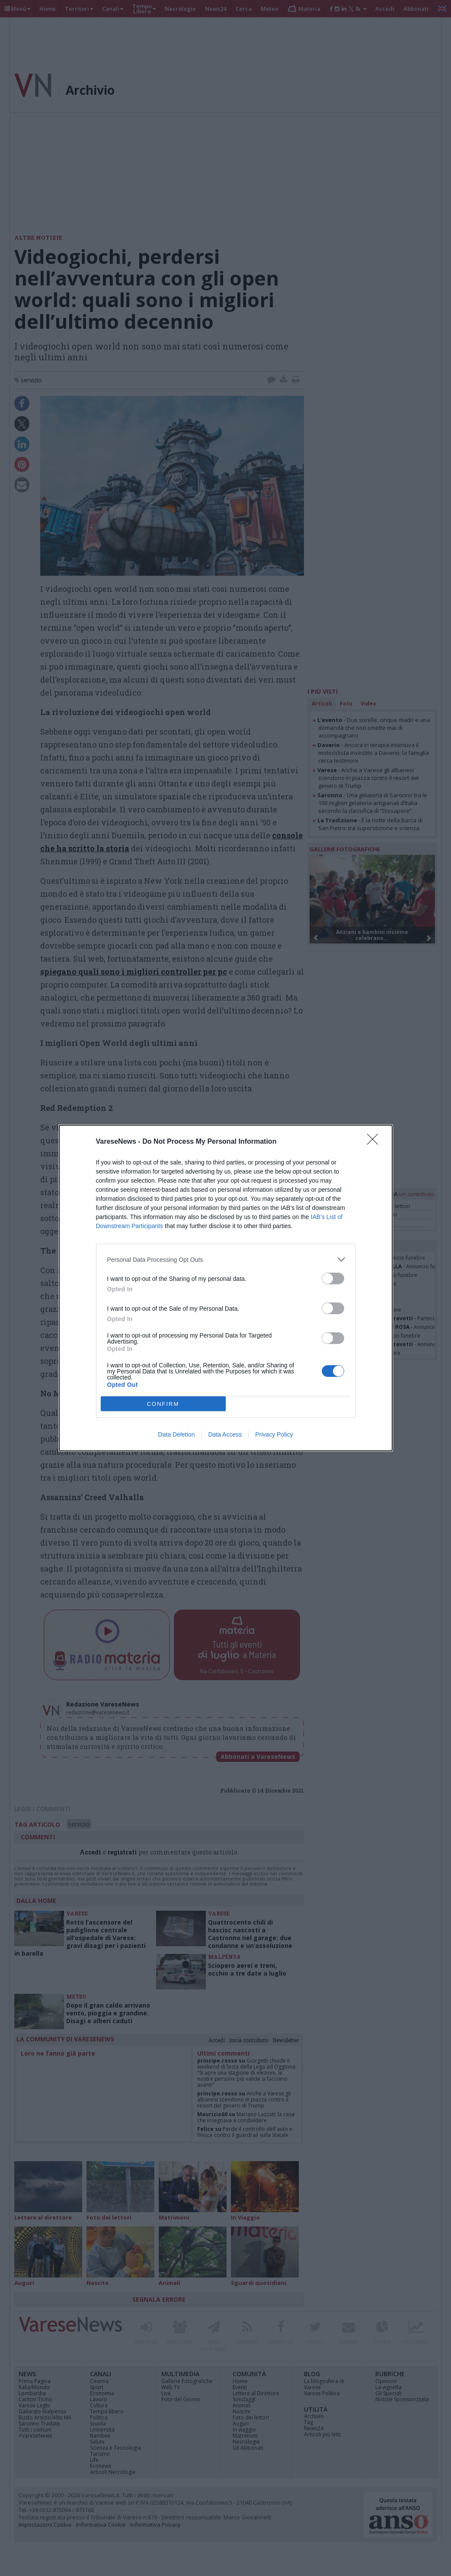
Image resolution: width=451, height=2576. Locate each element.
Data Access (225, 1434)
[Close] (375, 1142)
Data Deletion (176, 1434)
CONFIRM (163, 1404)
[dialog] (225, 1288)
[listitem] (225, 1259)
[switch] (333, 1278)
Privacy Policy (274, 1434)
